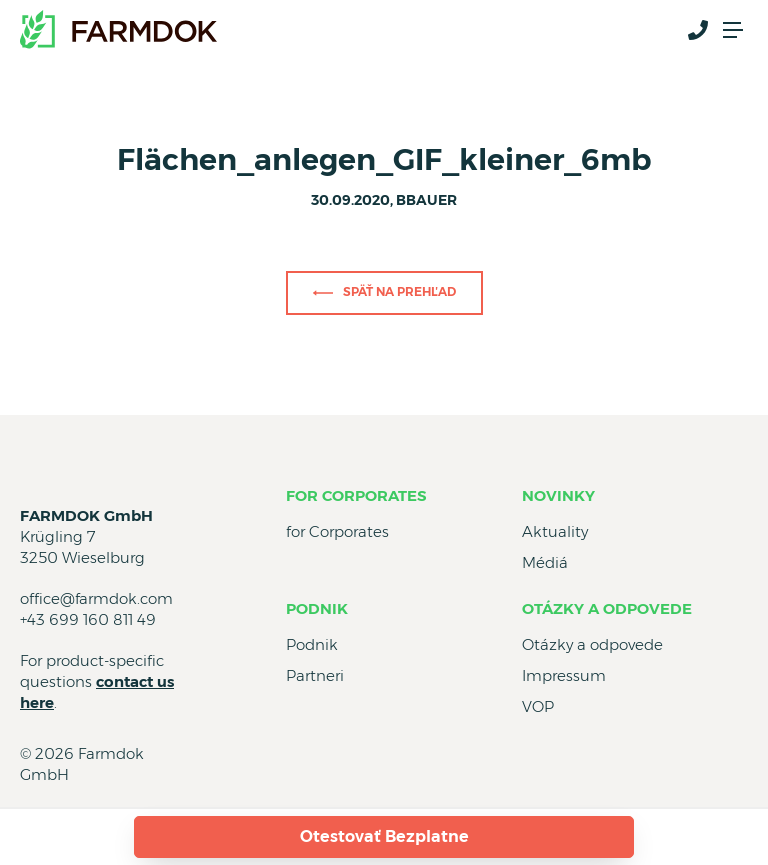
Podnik (317, 608)
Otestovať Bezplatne (384, 836)
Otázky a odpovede (607, 608)
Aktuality (555, 531)
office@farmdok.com (96, 598)
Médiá (545, 562)
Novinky (558, 495)
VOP (538, 706)
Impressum (564, 675)
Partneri (315, 675)
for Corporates (356, 495)
